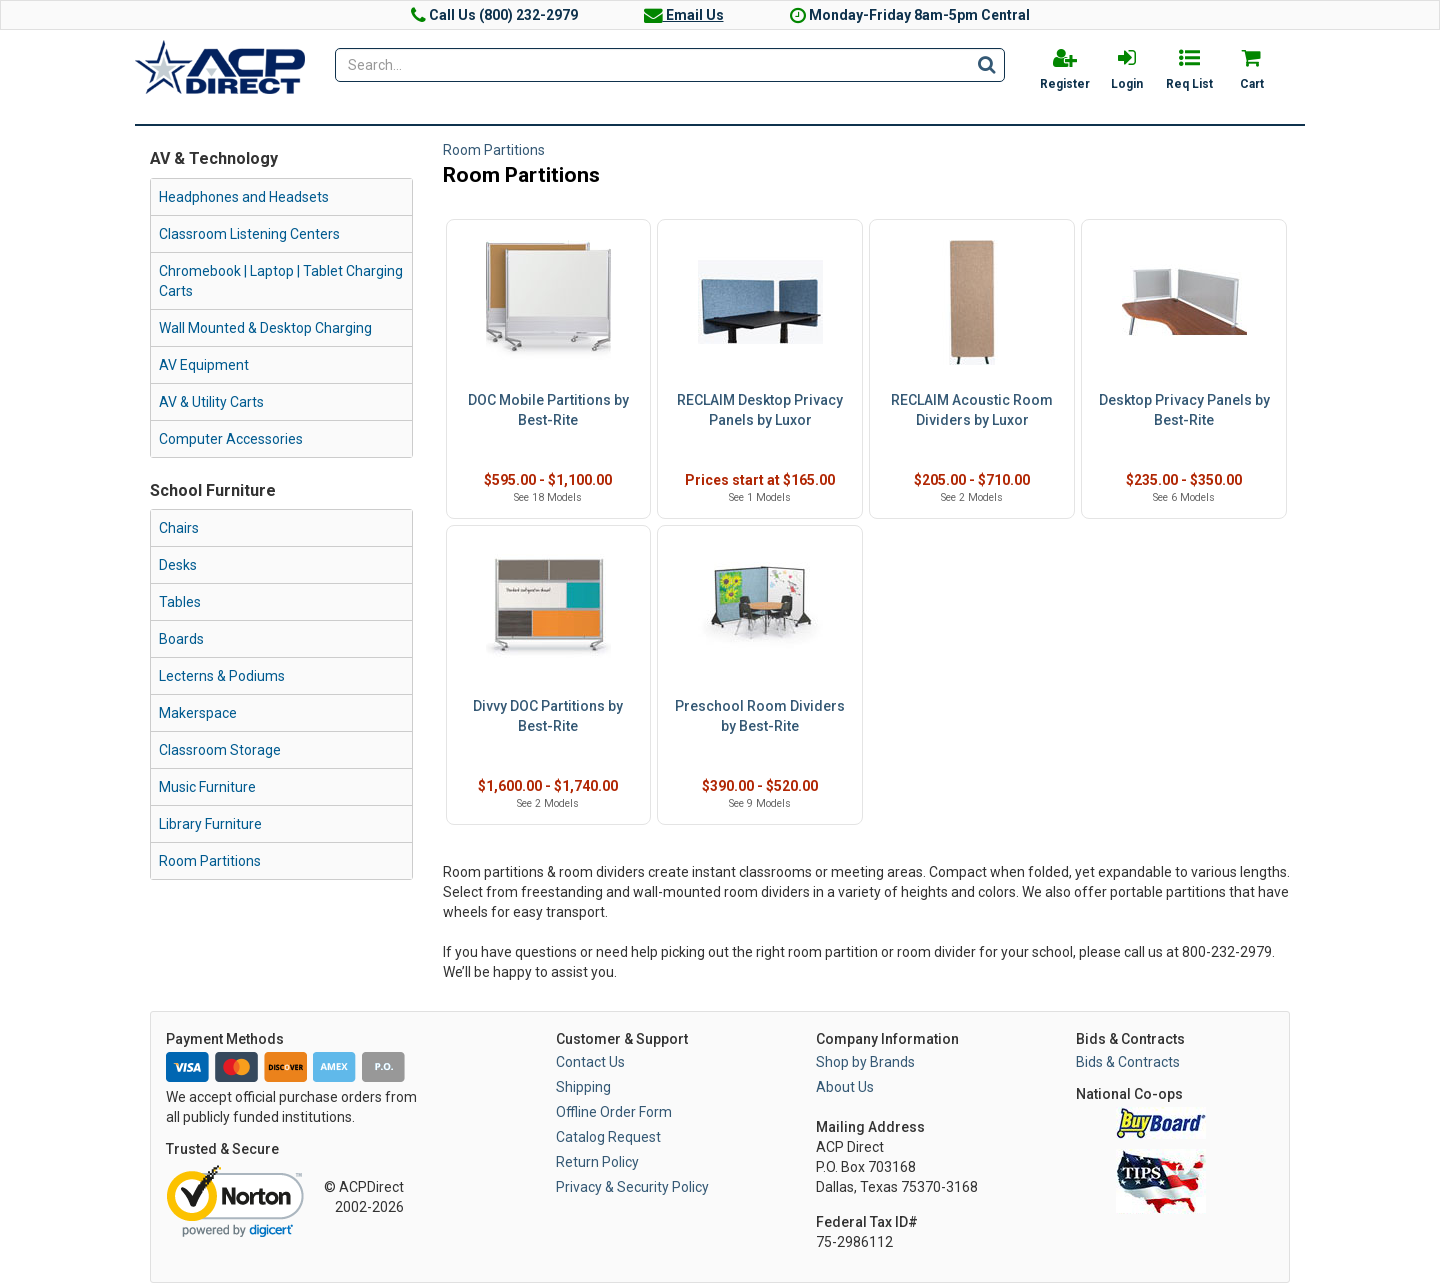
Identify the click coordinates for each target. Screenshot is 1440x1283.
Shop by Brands (865, 1062)
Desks (178, 565)
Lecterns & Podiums (222, 676)
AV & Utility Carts (211, 402)
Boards (181, 639)
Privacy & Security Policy (632, 1187)
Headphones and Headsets (244, 197)
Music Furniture (207, 787)
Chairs (179, 528)
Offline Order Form (614, 1112)
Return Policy (597, 1162)
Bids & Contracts (1128, 1062)
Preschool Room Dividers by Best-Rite (760, 716)
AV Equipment (204, 365)
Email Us (684, 15)
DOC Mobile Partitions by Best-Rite (548, 410)
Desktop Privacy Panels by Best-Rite (1184, 410)
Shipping (583, 1087)
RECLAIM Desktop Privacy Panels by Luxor (760, 410)
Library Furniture (210, 824)
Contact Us (590, 1062)
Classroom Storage (220, 750)
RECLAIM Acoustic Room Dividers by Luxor (972, 410)
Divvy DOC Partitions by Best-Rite (548, 716)
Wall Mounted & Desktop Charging (265, 328)
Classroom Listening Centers (249, 234)
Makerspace (198, 713)
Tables (180, 602)
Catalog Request (608, 1137)
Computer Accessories (231, 439)
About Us (845, 1087)
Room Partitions (210, 861)
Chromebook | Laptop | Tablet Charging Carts (281, 281)
